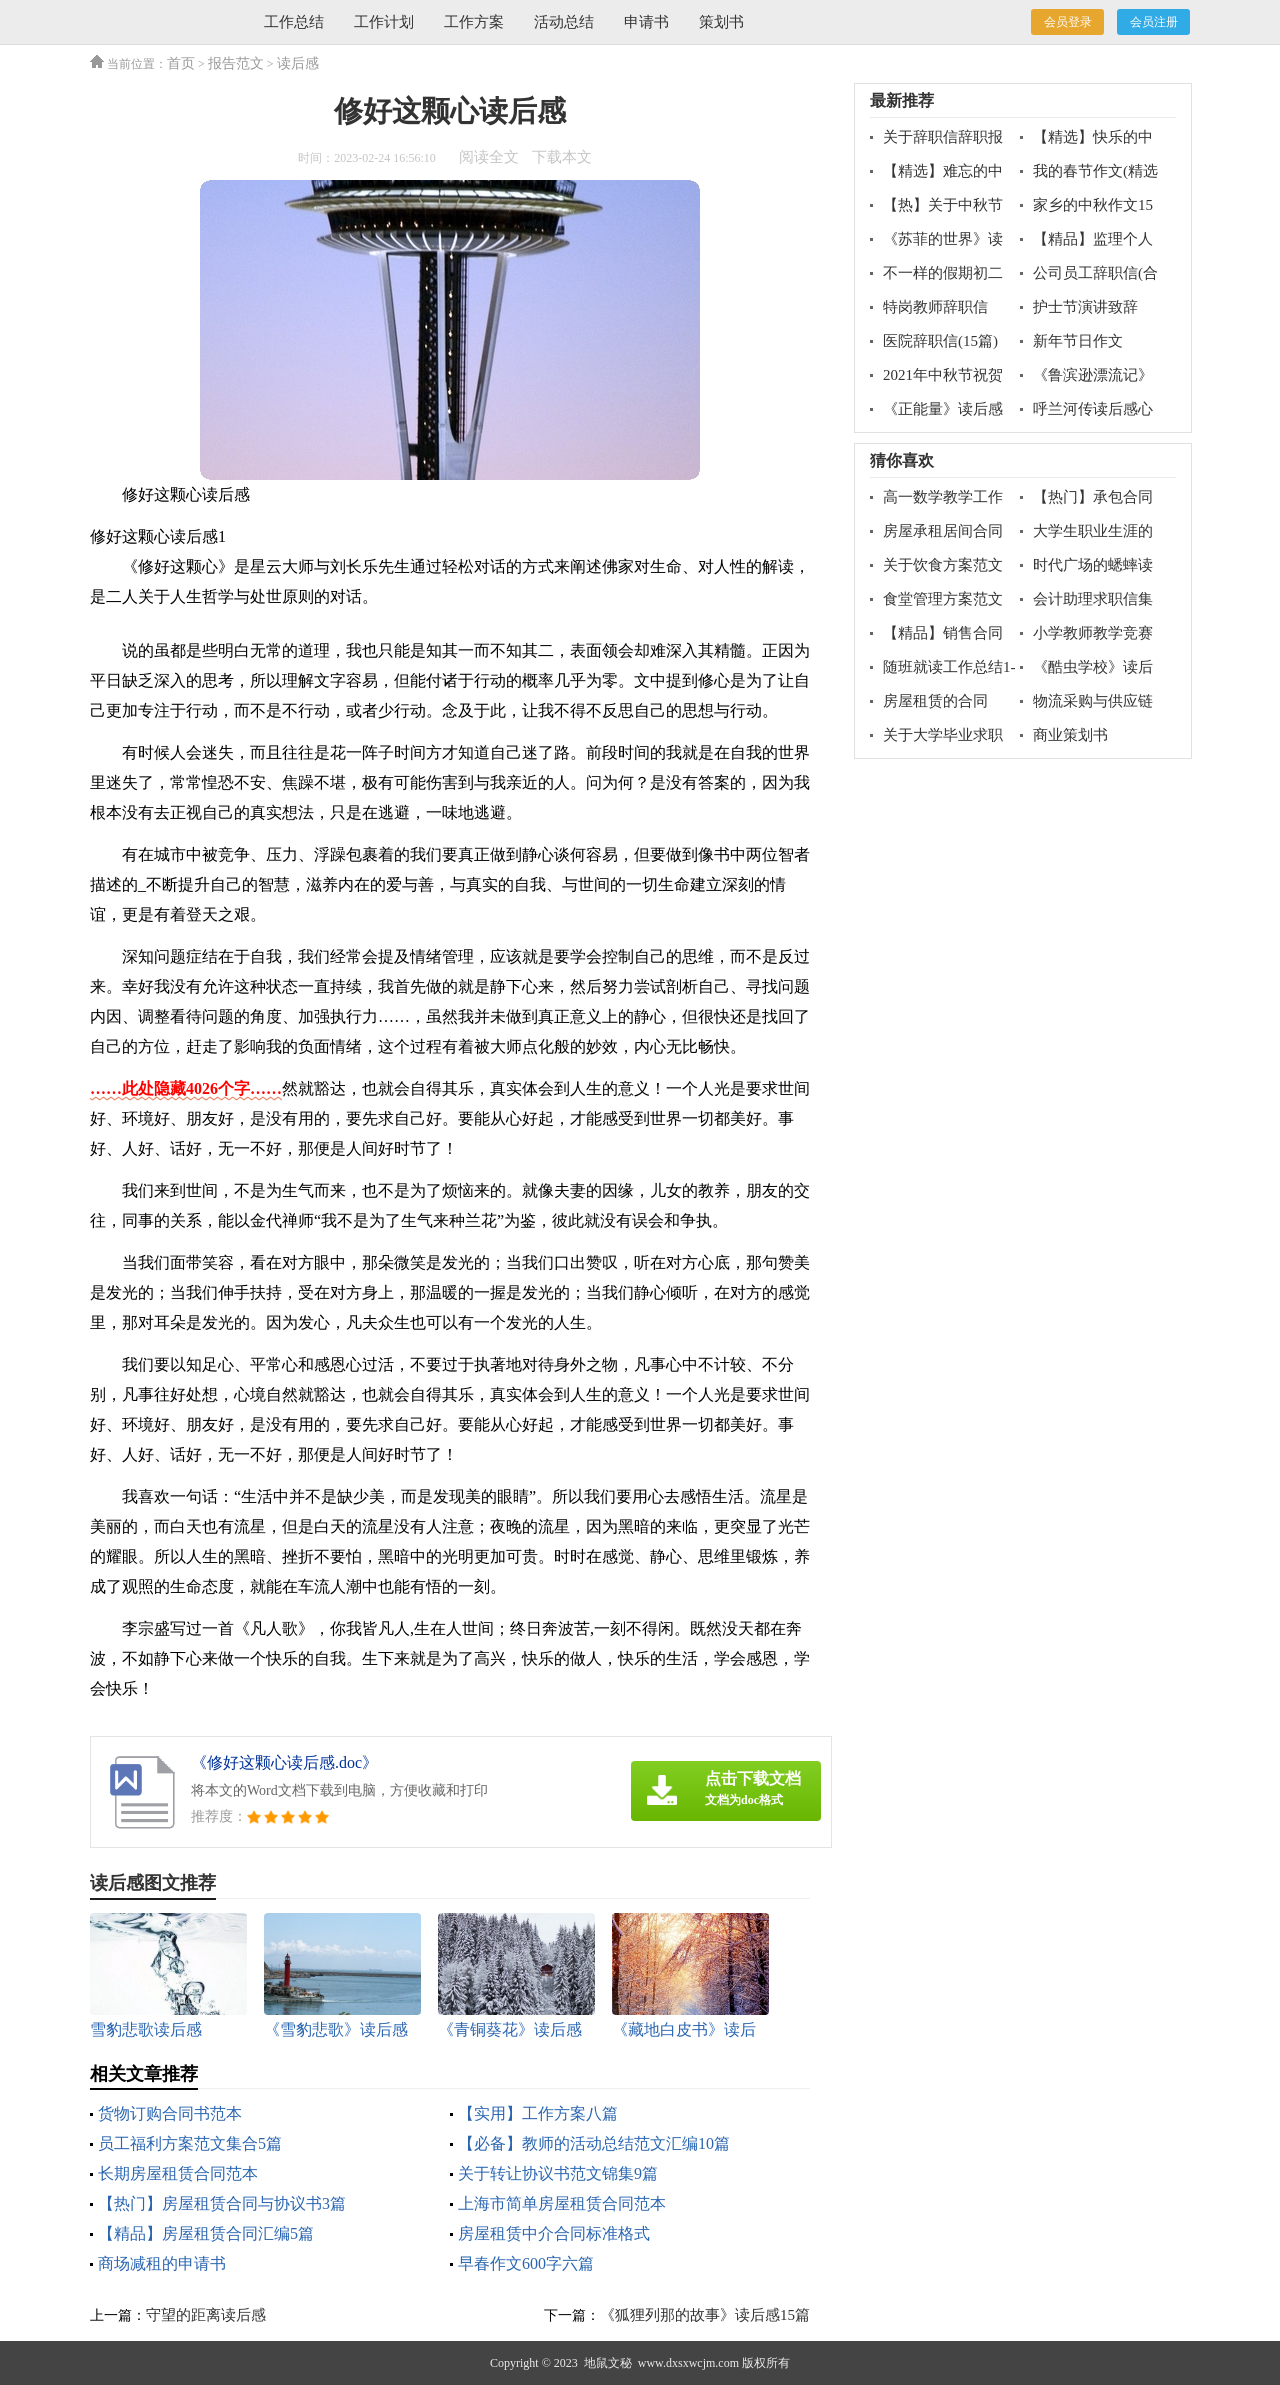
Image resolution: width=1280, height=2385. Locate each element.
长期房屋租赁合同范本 (178, 2173)
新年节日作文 (1078, 341)
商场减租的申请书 (162, 2263)
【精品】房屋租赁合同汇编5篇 (206, 2233)
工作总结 (294, 22)
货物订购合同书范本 (170, 2113)
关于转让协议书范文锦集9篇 (558, 2173)
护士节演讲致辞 (1085, 307)
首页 (181, 63)
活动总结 (564, 22)
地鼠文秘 (608, 2363)
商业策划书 (1070, 735)
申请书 (646, 22)
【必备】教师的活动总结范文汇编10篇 (594, 2143)
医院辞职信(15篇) (940, 341)
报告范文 (236, 63)
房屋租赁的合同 (935, 701)
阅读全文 (489, 157)
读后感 (298, 63)
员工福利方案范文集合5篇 (190, 2143)
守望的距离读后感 (206, 2315)
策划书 (721, 22)
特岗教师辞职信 (935, 307)
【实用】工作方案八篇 (538, 2113)
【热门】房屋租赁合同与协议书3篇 (222, 2203)
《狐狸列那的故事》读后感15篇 (705, 2315)
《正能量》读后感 (943, 409)
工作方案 (474, 22)
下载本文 (562, 157)
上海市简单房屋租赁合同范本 (562, 2203)
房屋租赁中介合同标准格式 (554, 2233)
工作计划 (384, 22)
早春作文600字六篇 (526, 2263)
